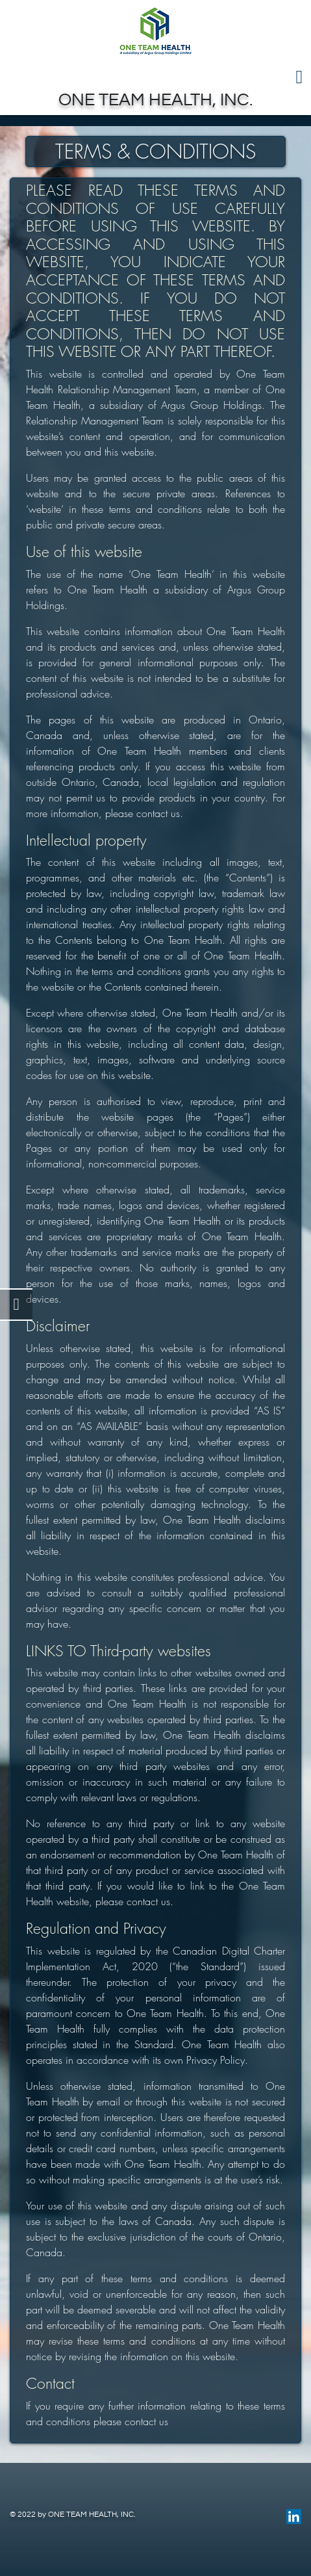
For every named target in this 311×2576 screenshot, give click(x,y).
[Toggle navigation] (155, 77)
